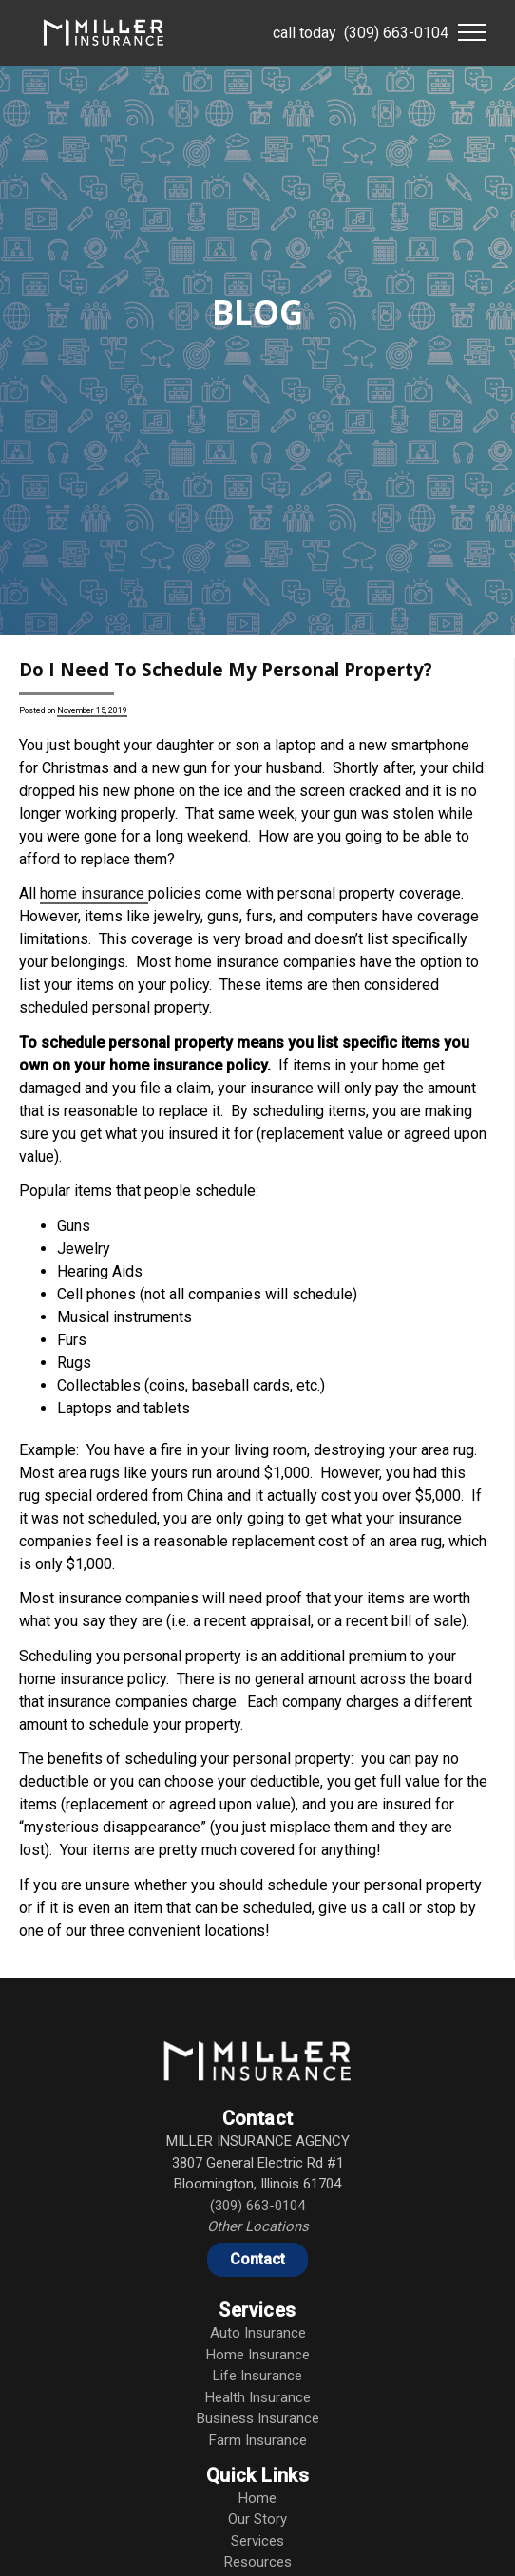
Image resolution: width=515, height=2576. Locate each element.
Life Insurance (257, 2375)
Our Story (257, 2519)
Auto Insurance (258, 2332)
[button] (472, 33)
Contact (257, 2259)
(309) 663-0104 (396, 33)
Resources (258, 2561)
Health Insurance (258, 2397)
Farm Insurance (258, 2440)
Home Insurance (258, 2354)
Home (257, 2498)
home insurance (94, 893)
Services (257, 2540)
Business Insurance (258, 2418)
